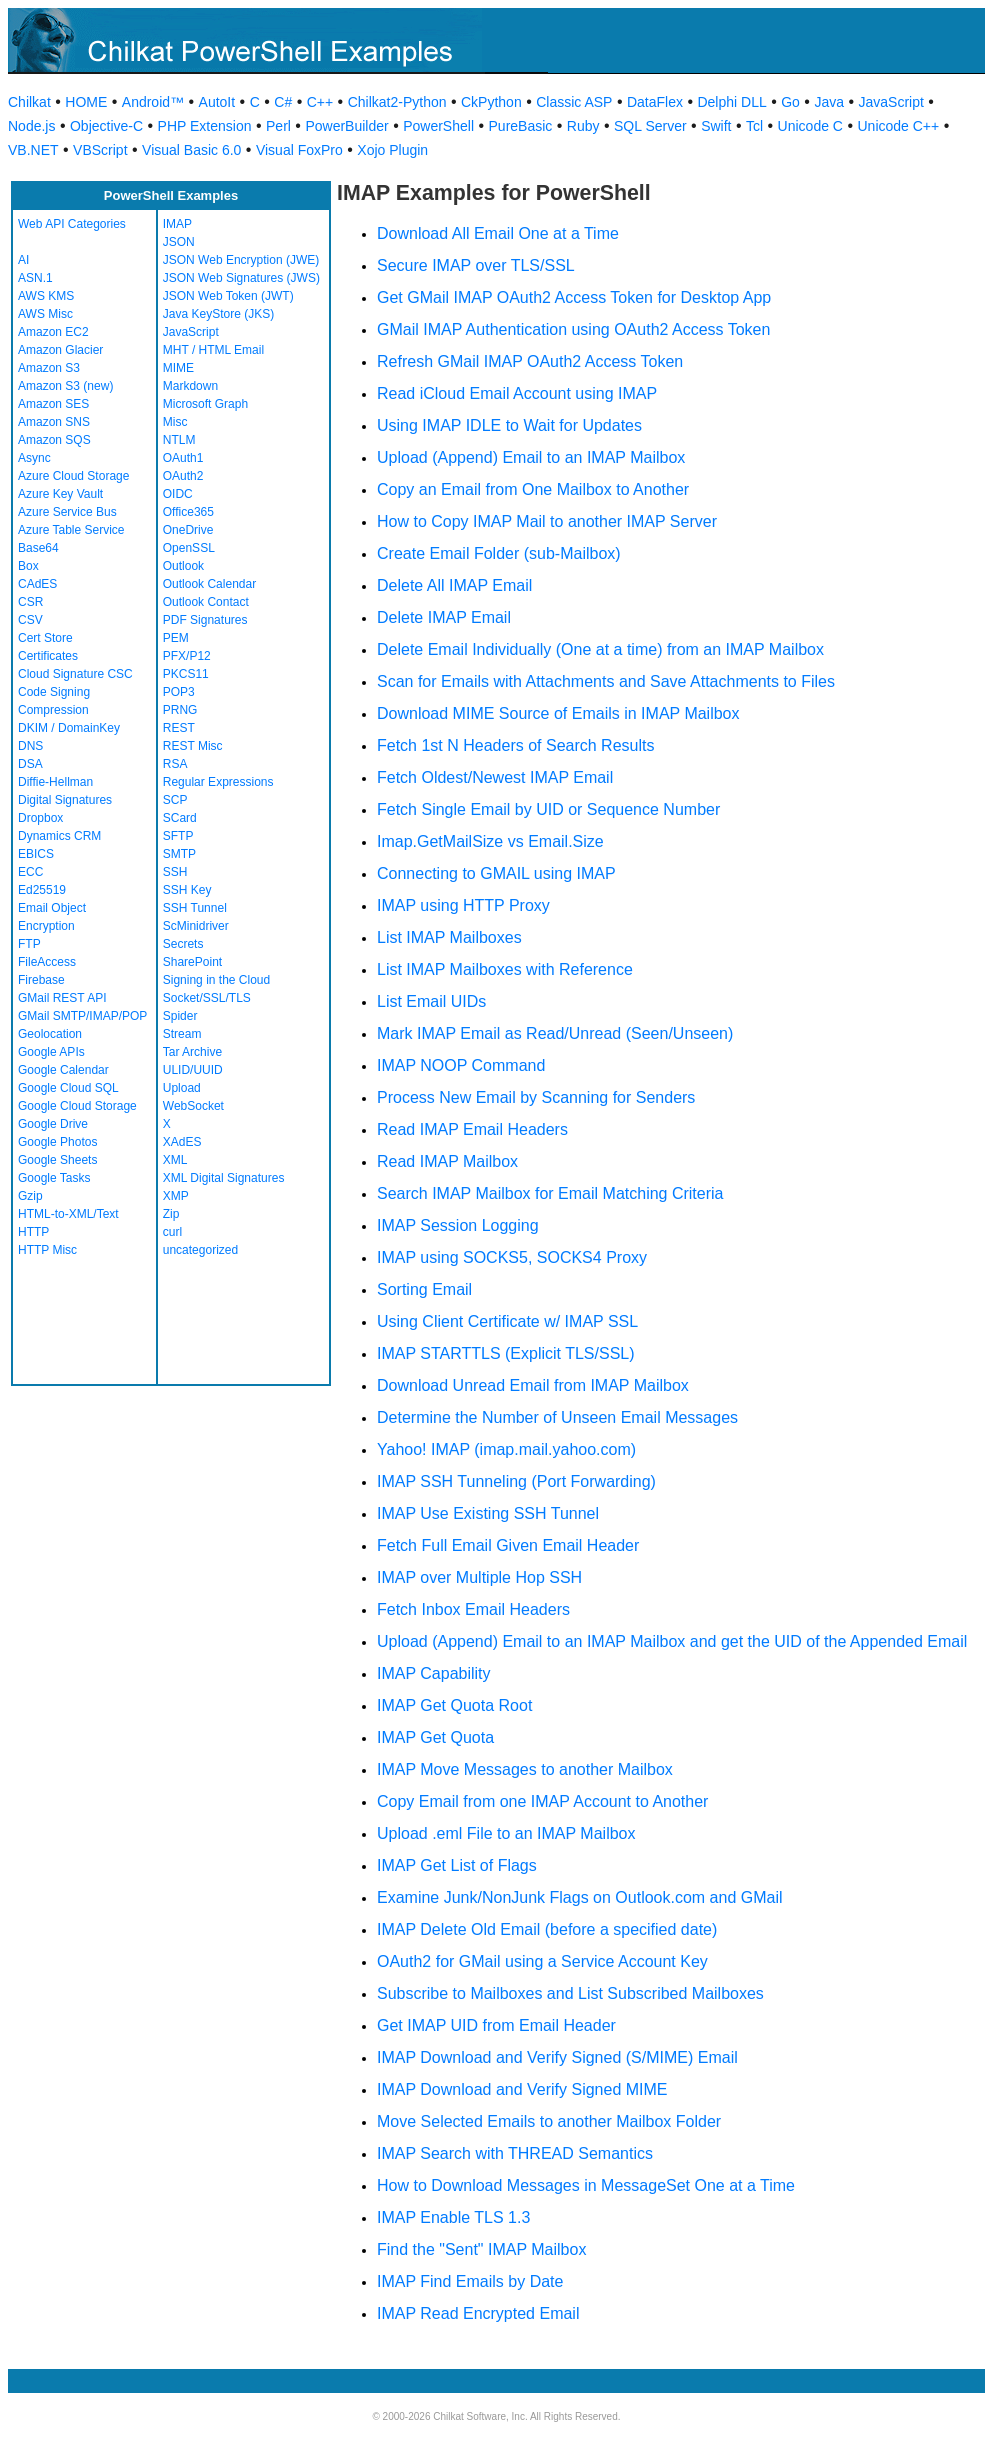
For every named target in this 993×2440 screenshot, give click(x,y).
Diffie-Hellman (55, 782)
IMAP (177, 224)
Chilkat (29, 102)
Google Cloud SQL (68, 1088)
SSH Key (187, 890)
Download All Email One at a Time (498, 233)
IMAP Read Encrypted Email (478, 2313)
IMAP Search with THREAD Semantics (515, 2153)
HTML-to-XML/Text (68, 1214)
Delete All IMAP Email (454, 585)
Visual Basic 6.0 (191, 150)
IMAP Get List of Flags (457, 1865)
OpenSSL (189, 548)
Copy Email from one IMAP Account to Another (542, 1801)
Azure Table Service (71, 530)
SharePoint (192, 962)
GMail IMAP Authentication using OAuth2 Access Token (573, 329)
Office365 (188, 512)
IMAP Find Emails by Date (470, 2281)
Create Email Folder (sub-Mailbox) (499, 553)
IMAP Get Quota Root (454, 1705)
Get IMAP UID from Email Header (496, 2025)
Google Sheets (57, 1160)
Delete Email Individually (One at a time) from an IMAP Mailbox (600, 649)
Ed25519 (42, 890)
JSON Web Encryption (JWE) (241, 260)
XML (175, 1160)
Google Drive (53, 1124)
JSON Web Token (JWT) (228, 296)
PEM (176, 638)
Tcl (754, 126)
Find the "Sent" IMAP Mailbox (481, 2249)
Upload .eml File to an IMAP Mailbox (506, 1833)
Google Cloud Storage (77, 1106)
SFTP (178, 836)
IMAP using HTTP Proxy (463, 905)
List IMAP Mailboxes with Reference (505, 969)
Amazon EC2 (53, 332)
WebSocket (193, 1106)
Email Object (52, 908)
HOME (86, 102)
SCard (180, 818)
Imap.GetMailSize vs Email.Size (490, 841)
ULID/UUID (193, 1070)
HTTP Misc (47, 1250)
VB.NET (33, 150)
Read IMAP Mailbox (447, 1161)
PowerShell (438, 126)
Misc (175, 422)
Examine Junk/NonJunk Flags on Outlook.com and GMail (580, 1897)
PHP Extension (205, 126)
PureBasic (521, 126)
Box (28, 566)
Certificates (48, 656)
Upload (182, 1088)
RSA (175, 764)
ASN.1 (35, 278)
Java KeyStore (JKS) (218, 314)
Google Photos (57, 1142)
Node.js (31, 126)
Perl (278, 126)
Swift (716, 126)
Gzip (30, 1196)
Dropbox (40, 818)
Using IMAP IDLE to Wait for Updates (509, 425)
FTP (29, 944)
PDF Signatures (205, 620)
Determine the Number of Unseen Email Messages (557, 1417)
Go (790, 102)
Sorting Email (424, 1289)
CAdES (37, 584)
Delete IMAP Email (444, 617)
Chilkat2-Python (397, 102)
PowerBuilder (346, 126)
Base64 (38, 548)
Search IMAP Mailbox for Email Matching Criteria (550, 1193)
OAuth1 (183, 458)
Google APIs (51, 1052)
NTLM (179, 440)
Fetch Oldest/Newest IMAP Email (495, 777)
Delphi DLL (731, 102)
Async (34, 458)
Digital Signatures (65, 800)
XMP (176, 1196)
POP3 (179, 692)
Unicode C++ (898, 126)
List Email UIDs (431, 1001)
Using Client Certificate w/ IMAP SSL (507, 1321)
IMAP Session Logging (458, 1225)
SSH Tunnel (195, 908)
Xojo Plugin (392, 150)
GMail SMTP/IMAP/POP (82, 1016)
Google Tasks (54, 1178)
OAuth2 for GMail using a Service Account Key (542, 1961)
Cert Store (45, 638)
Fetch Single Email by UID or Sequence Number (548, 809)
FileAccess (47, 962)
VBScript (100, 150)
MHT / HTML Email (213, 350)
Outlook (183, 566)
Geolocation (50, 1034)
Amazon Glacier (60, 350)
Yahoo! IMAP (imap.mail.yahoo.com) (506, 1449)
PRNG (180, 710)
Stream (182, 1034)
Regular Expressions (218, 782)
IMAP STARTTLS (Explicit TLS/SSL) (506, 1353)
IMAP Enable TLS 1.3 (453, 2217)
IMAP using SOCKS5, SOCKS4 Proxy (512, 1257)
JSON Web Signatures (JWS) (241, 278)
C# (283, 102)
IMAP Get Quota (435, 1737)
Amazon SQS (54, 440)
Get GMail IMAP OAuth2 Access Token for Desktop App (574, 297)
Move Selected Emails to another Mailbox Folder (549, 2121)
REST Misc (193, 746)
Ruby (583, 126)
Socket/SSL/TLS (207, 998)
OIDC (178, 494)
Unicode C (810, 126)
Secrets (183, 944)
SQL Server (650, 126)
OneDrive (188, 530)
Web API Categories (72, 224)
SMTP (179, 854)
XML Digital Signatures (224, 1178)
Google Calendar (63, 1070)
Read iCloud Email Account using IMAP (517, 393)
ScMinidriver (196, 926)
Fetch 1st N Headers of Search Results (515, 745)
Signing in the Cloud (216, 980)
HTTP (33, 1232)
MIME (178, 368)
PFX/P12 (187, 656)
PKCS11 (186, 674)
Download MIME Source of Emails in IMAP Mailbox (558, 713)
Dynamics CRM (59, 836)
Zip (171, 1214)
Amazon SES (53, 404)
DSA (30, 764)
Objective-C (106, 126)
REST (179, 728)
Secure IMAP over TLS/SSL (476, 265)
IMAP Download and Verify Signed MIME (522, 2089)
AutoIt (217, 102)
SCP (175, 800)
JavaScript (891, 102)
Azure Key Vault (60, 494)
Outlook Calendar (209, 584)
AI (23, 260)
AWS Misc (45, 314)
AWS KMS (46, 296)
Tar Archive (192, 1052)
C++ (320, 102)
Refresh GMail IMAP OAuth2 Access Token (530, 361)
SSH (175, 872)
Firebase (41, 980)
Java (829, 102)
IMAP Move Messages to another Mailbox (525, 1769)
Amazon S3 (49, 368)
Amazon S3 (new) (65, 386)
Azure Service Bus (67, 512)
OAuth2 (183, 476)
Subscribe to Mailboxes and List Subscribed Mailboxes (570, 1993)
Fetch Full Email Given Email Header (508, 1545)
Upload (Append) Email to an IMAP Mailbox (531, 457)
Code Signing (54, 692)
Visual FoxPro (299, 150)
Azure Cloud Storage (73, 476)
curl (172, 1232)
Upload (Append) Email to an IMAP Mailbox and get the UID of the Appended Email (672, 1641)
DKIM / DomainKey (69, 728)
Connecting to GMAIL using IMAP (496, 873)
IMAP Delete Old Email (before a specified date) (547, 1929)
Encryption (46, 926)
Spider (180, 1016)
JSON (179, 242)
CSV (30, 620)
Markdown (190, 386)
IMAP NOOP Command (461, 1065)
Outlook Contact (206, 602)
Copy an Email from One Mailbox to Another (533, 489)
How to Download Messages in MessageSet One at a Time (586, 2185)
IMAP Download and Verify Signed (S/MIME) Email (557, 2057)
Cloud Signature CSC (75, 674)
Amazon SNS (54, 422)
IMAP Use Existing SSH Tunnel (488, 1513)
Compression (53, 710)
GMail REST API (62, 998)
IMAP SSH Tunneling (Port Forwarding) (516, 1481)
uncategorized (200, 1250)
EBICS (36, 854)
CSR (30, 602)
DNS (30, 746)
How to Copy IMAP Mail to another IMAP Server (547, 521)
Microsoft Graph (205, 404)
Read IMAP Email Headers (472, 1129)
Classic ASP (574, 102)
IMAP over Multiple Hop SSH (479, 1577)
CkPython (491, 102)
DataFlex (655, 102)
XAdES (182, 1142)
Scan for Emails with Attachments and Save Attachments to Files (606, 681)
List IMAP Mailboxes (449, 937)
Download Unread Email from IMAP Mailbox (533, 1385)
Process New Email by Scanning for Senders (536, 1097)
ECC (30, 872)
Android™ (153, 102)
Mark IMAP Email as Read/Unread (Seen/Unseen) (555, 1033)
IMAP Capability (434, 1673)
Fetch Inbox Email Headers (473, 1609)
